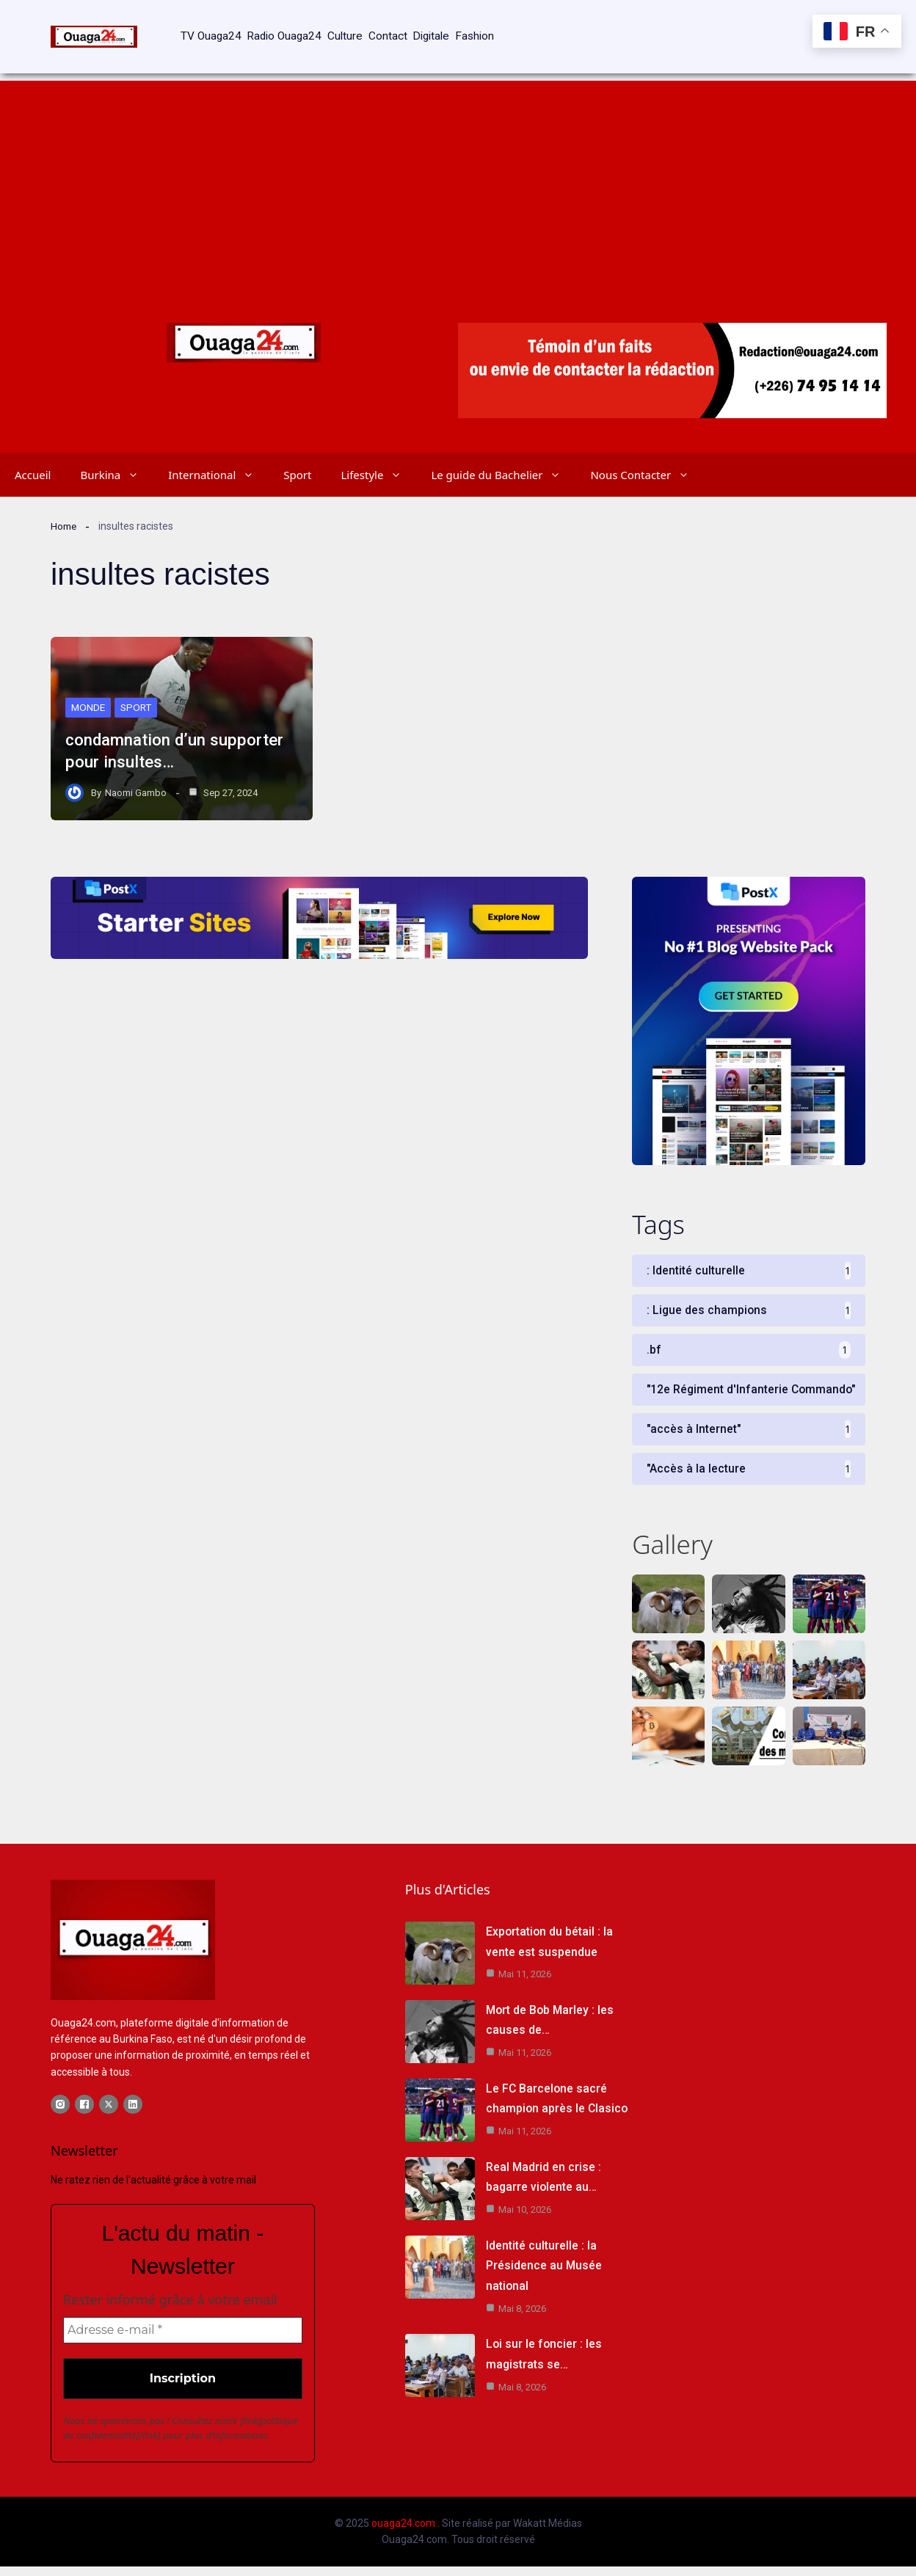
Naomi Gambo (136, 770)
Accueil (33, 452)
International (218, 453)
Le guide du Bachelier (503, 453)
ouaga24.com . (405, 2533)
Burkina (116, 453)
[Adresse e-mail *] (182, 2340)
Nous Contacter (647, 453)
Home (65, 504)
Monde (88, 685)
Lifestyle (378, 453)
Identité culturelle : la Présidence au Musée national (544, 2272)
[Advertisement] (458, 161)
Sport (297, 452)
